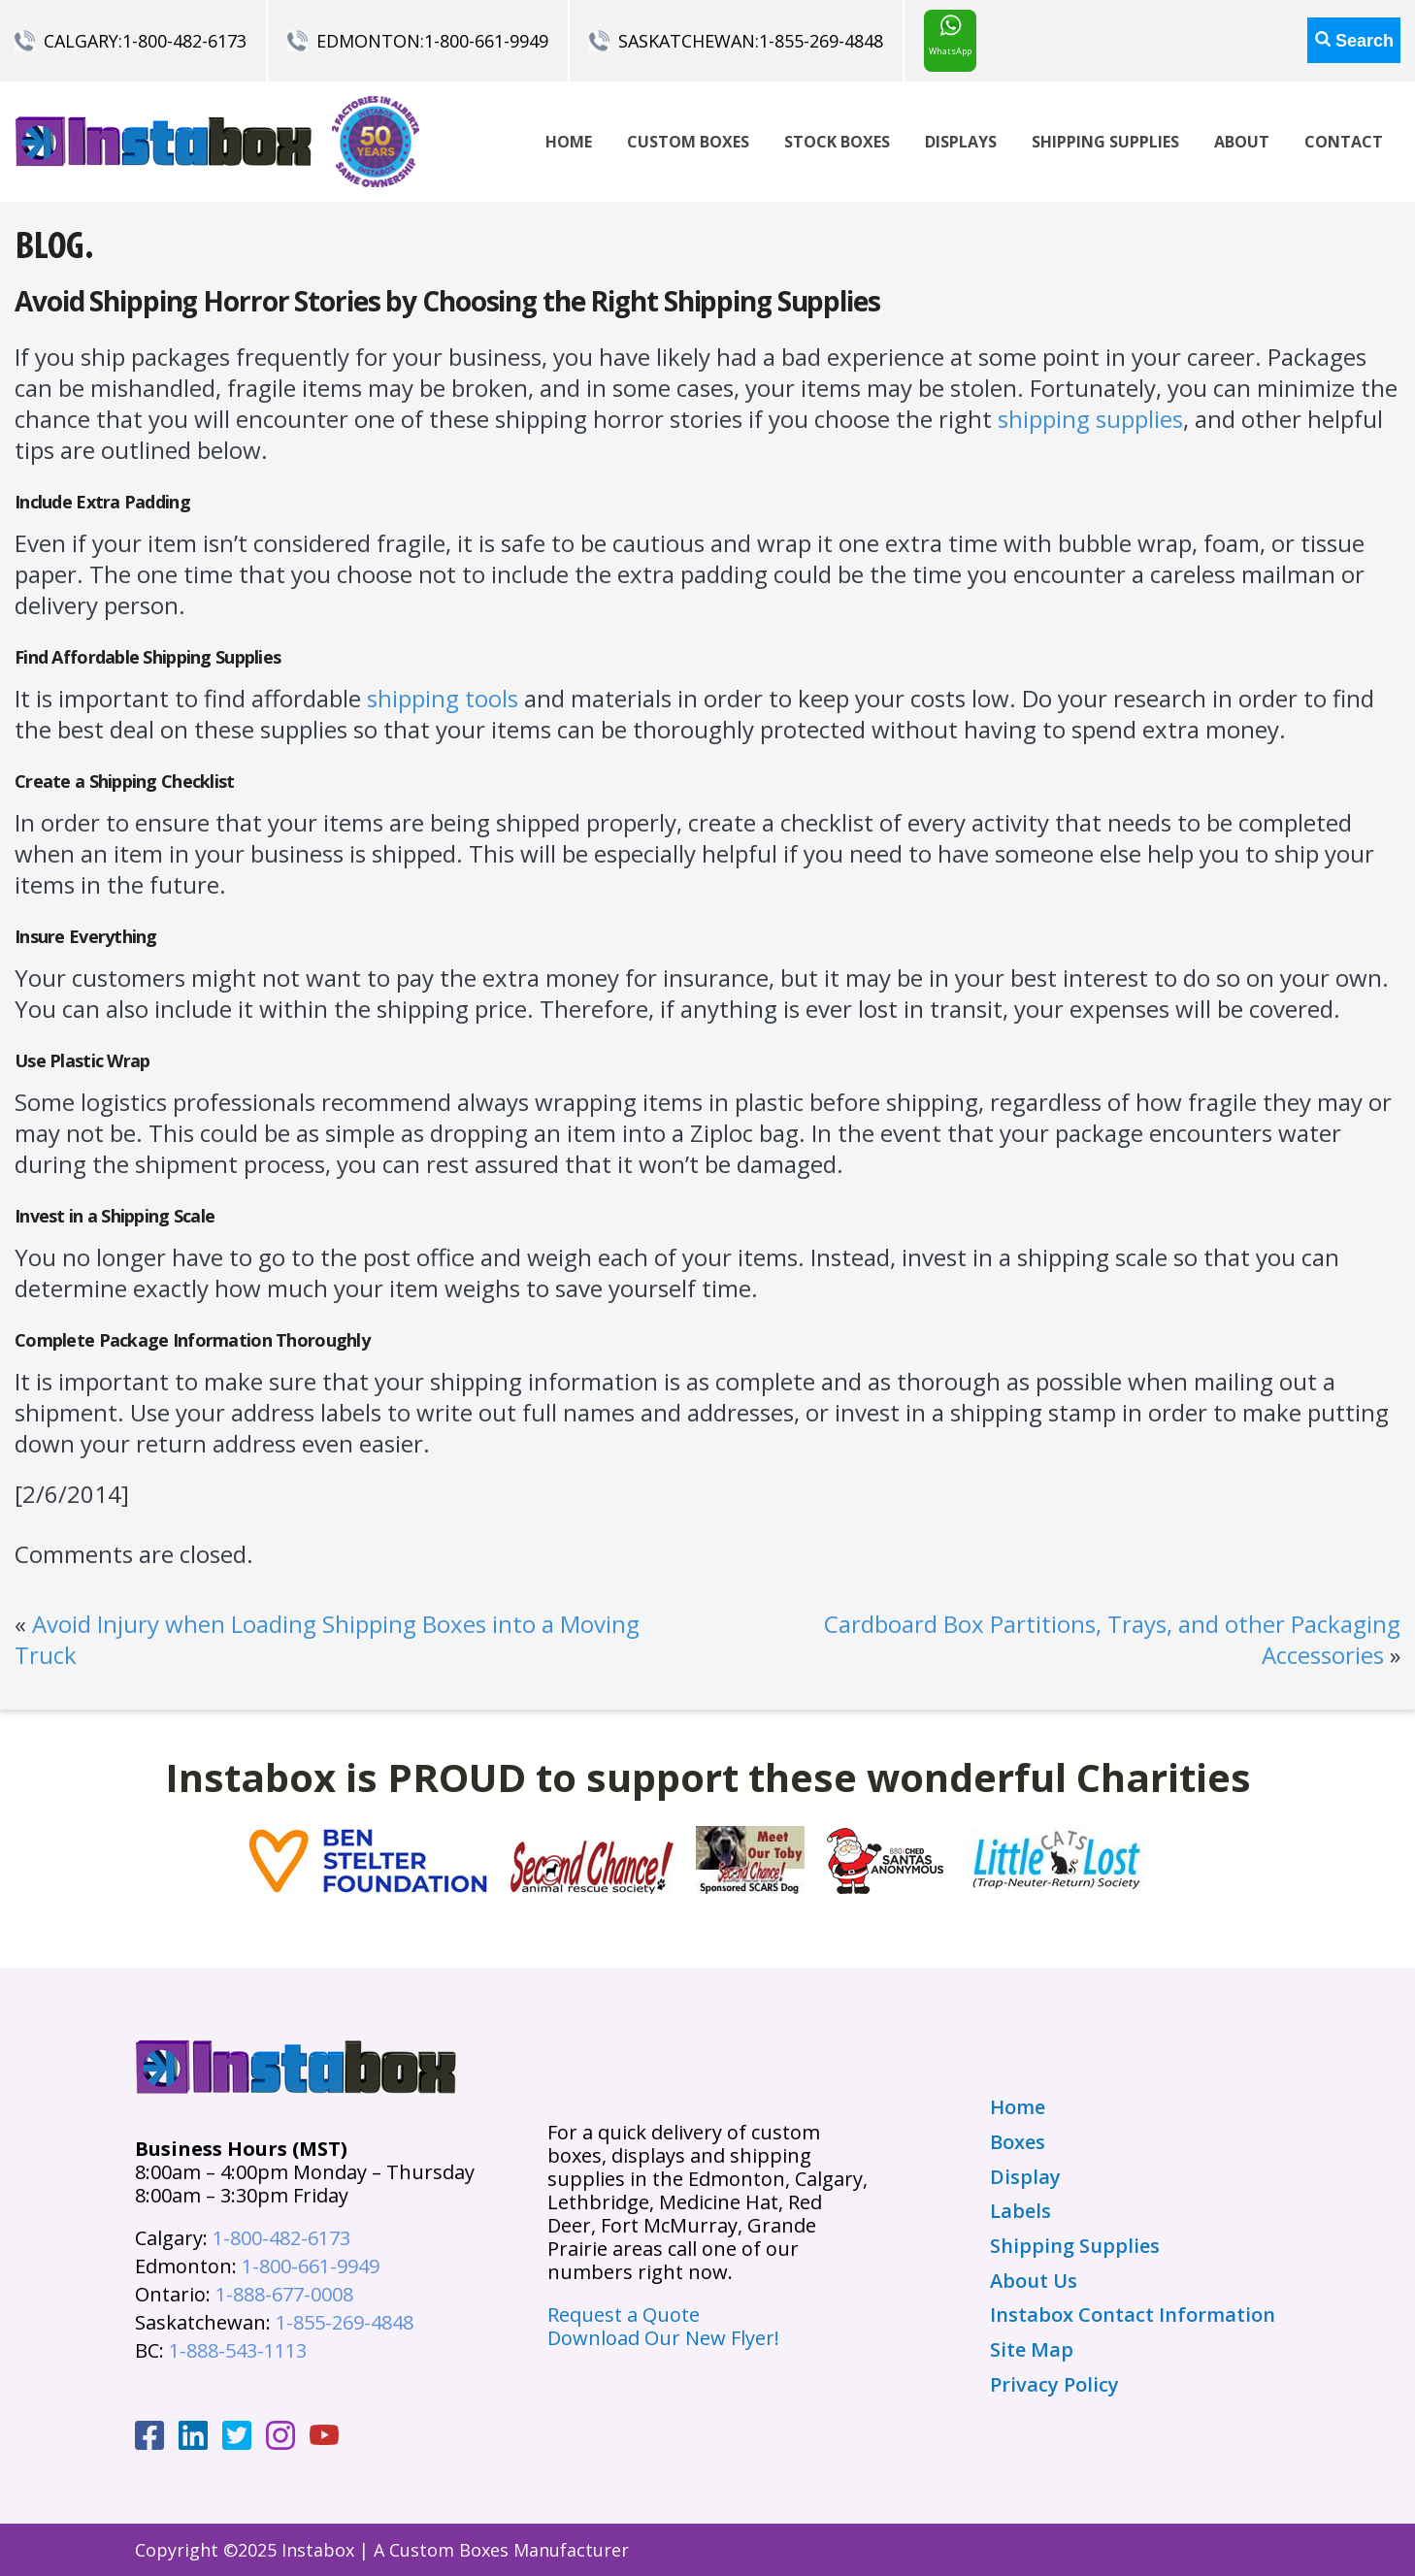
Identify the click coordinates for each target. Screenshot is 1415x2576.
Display (1025, 2177)
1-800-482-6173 (184, 40)
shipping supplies (1090, 419)
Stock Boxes (837, 141)
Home (568, 141)
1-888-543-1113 (238, 2350)
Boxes (1017, 2142)
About (1241, 141)
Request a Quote (623, 2314)
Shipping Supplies (1105, 141)
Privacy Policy (1054, 2385)
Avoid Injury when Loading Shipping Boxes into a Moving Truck (327, 1639)
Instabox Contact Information (1132, 2315)
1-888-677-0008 (284, 2294)
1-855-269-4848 (821, 40)
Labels (1020, 2211)
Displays (961, 141)
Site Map (1031, 2350)
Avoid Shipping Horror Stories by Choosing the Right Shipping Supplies (447, 300)
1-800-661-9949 (486, 40)
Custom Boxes (688, 141)
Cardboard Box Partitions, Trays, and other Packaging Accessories (1112, 1639)
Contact (1343, 141)
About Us (1033, 2281)
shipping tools (442, 698)
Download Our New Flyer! (663, 2338)
